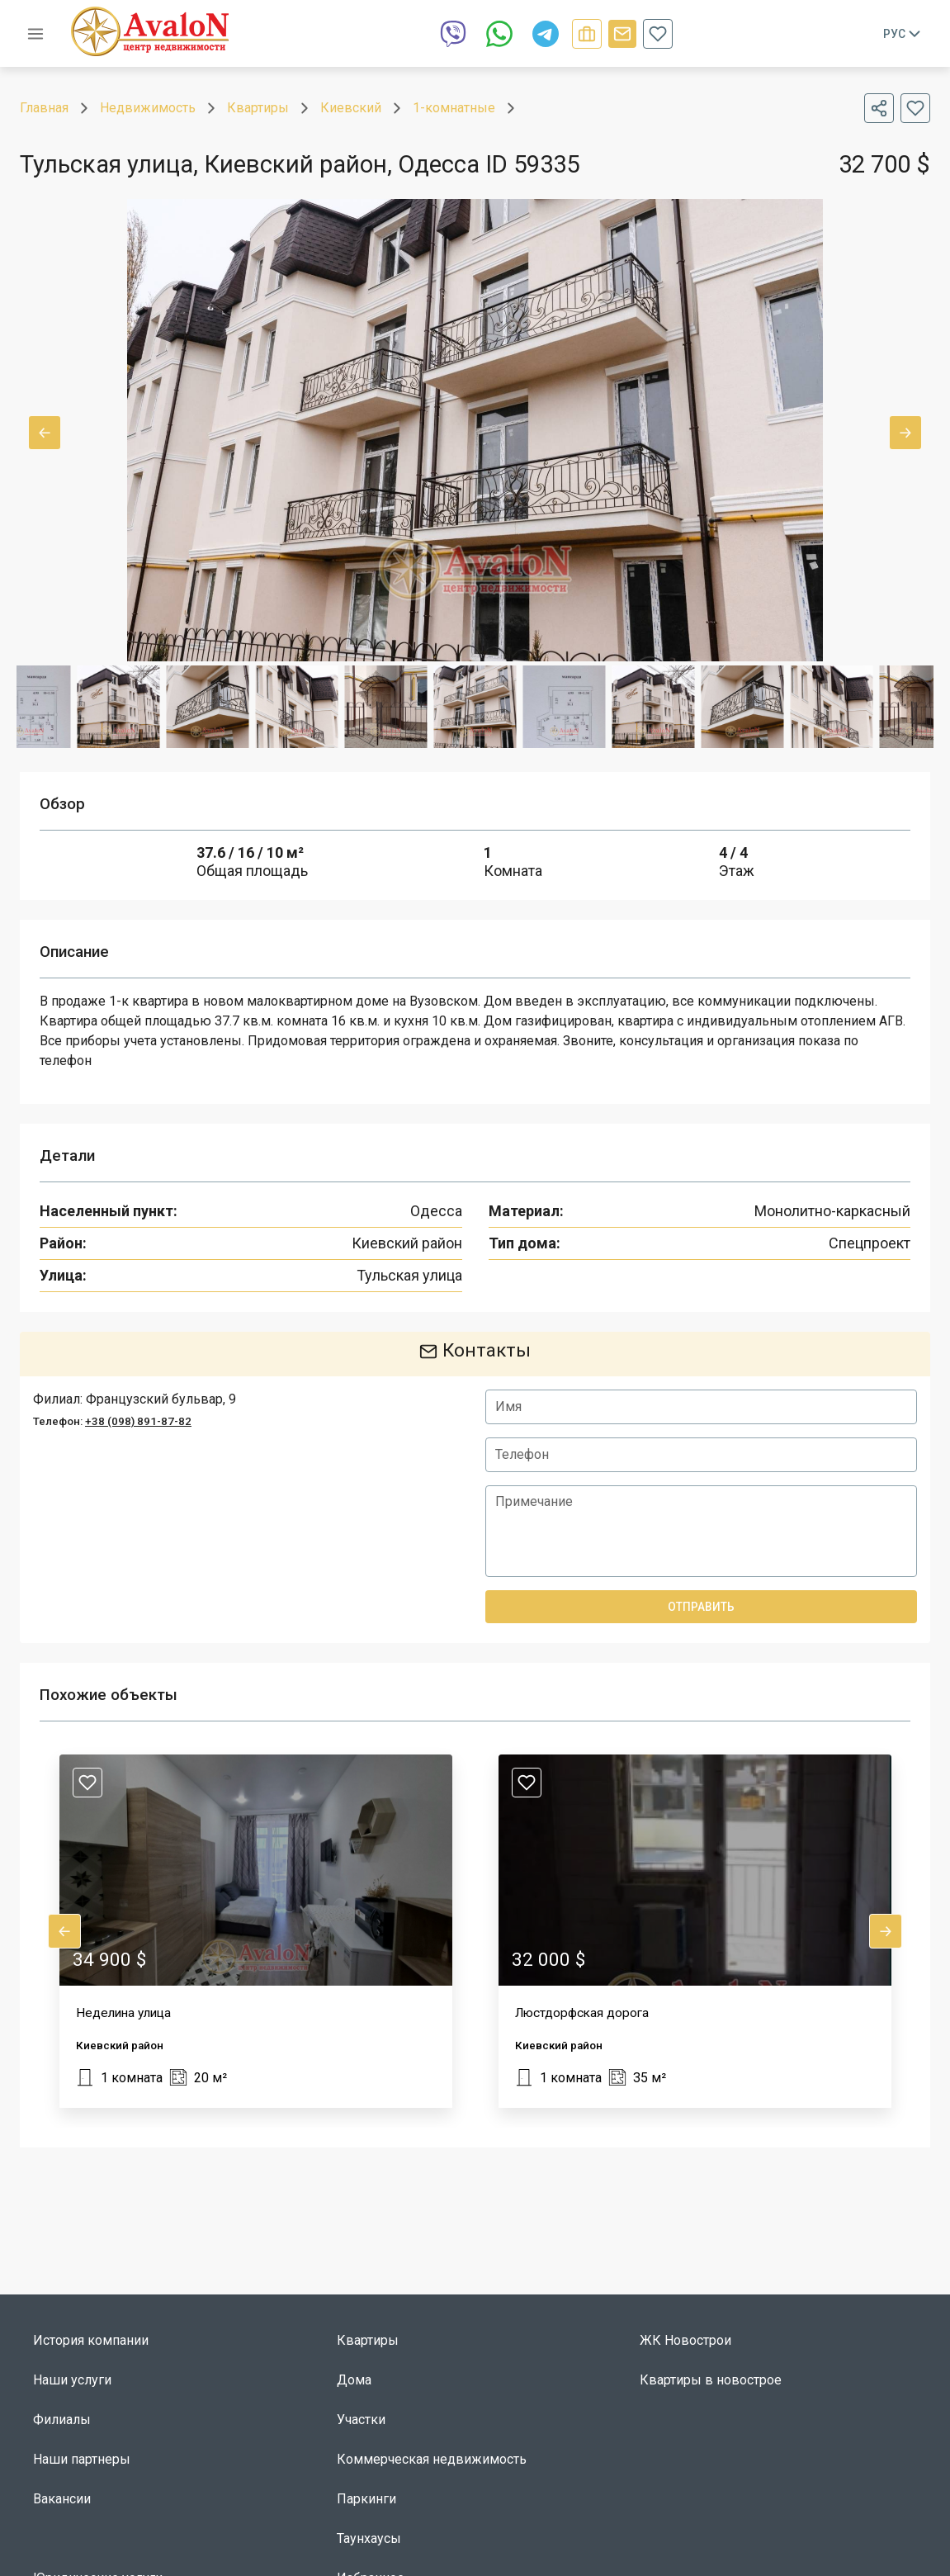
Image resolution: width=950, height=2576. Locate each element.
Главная (44, 108)
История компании (91, 2340)
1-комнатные (454, 108)
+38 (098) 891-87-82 (138, 1421)
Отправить (701, 1606)
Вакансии (62, 2499)
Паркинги (366, 2499)
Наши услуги (72, 2380)
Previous (44, 432)
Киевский (350, 108)
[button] (255, 1931)
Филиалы (62, 2419)
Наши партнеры (81, 2459)
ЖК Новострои (685, 2340)
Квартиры (258, 108)
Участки (361, 2419)
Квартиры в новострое (711, 2380)
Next (905, 432)
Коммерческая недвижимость (432, 2459)
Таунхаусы (369, 2538)
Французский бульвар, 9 (161, 1399)
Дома (354, 2380)
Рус (903, 34)
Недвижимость (148, 108)
